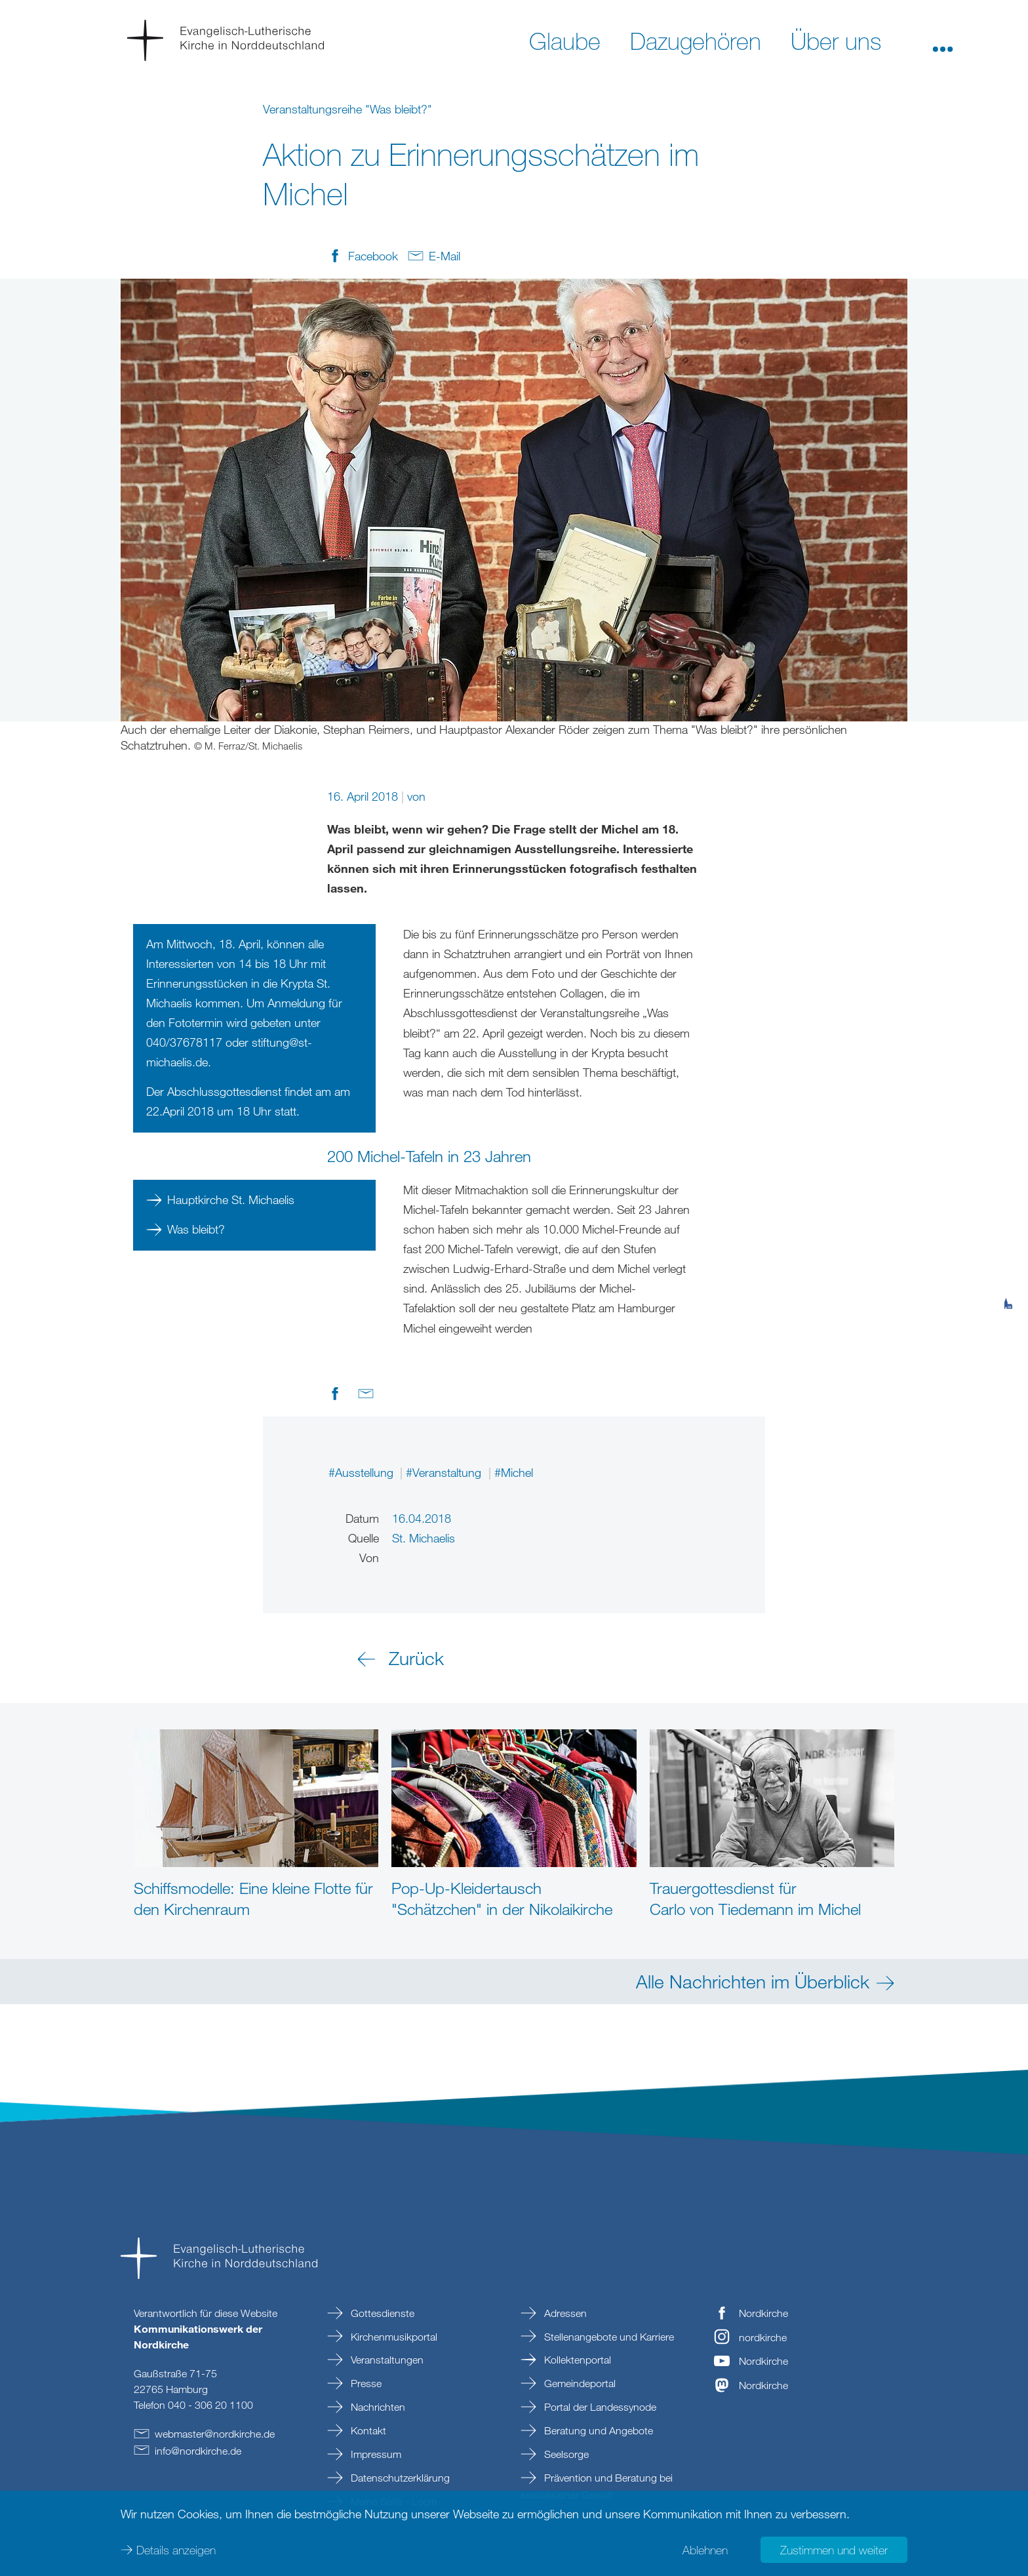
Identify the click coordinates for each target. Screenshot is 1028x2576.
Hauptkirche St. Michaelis (230, 1199)
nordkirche (763, 2337)
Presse (365, 2383)
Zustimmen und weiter (834, 2550)
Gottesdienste (381, 2313)
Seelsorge (565, 2454)
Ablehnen (705, 2550)
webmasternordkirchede (215, 2434)
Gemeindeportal (579, 2383)
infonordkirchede (198, 2451)
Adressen (564, 2313)
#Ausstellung (362, 1472)
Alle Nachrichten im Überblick (752, 1981)
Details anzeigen (176, 2550)
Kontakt (367, 2430)
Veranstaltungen (386, 2359)
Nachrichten (376, 2407)
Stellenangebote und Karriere (608, 2337)
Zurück (416, 1658)
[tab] (1008, 1239)
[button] (942, 40)
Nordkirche (763, 2313)
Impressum (374, 2454)
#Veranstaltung (445, 1472)
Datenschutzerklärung (399, 2478)
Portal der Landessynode (599, 2407)
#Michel (513, 1472)
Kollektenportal (576, 2359)
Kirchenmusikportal (392, 2337)
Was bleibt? (196, 1229)
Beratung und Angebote (597, 2430)
